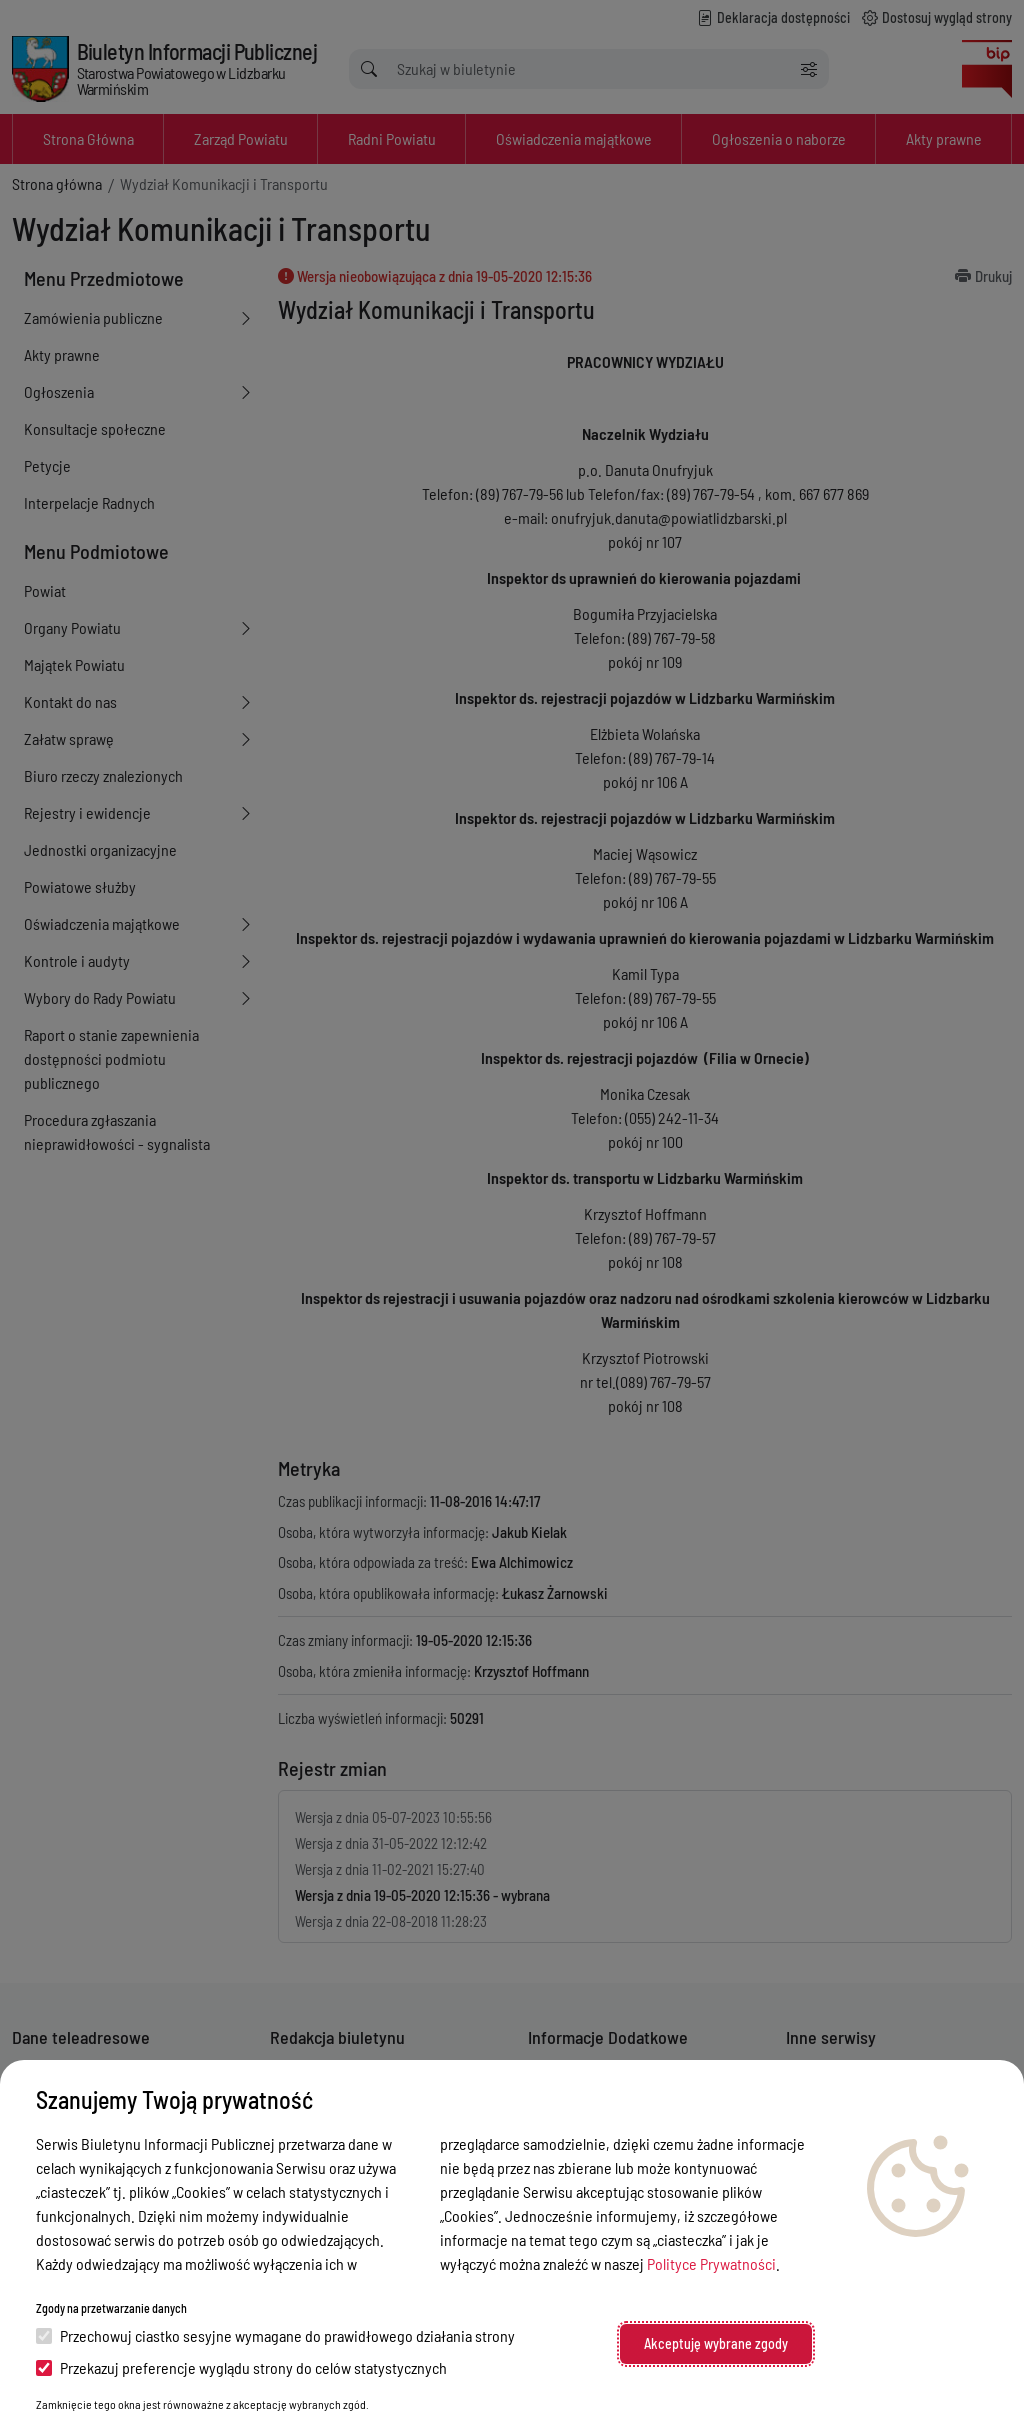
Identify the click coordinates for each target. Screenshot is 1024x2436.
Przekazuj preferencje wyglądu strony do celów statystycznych (241, 2367)
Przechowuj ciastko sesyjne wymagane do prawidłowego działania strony (275, 2335)
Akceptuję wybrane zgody (716, 2343)
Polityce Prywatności (711, 2263)
